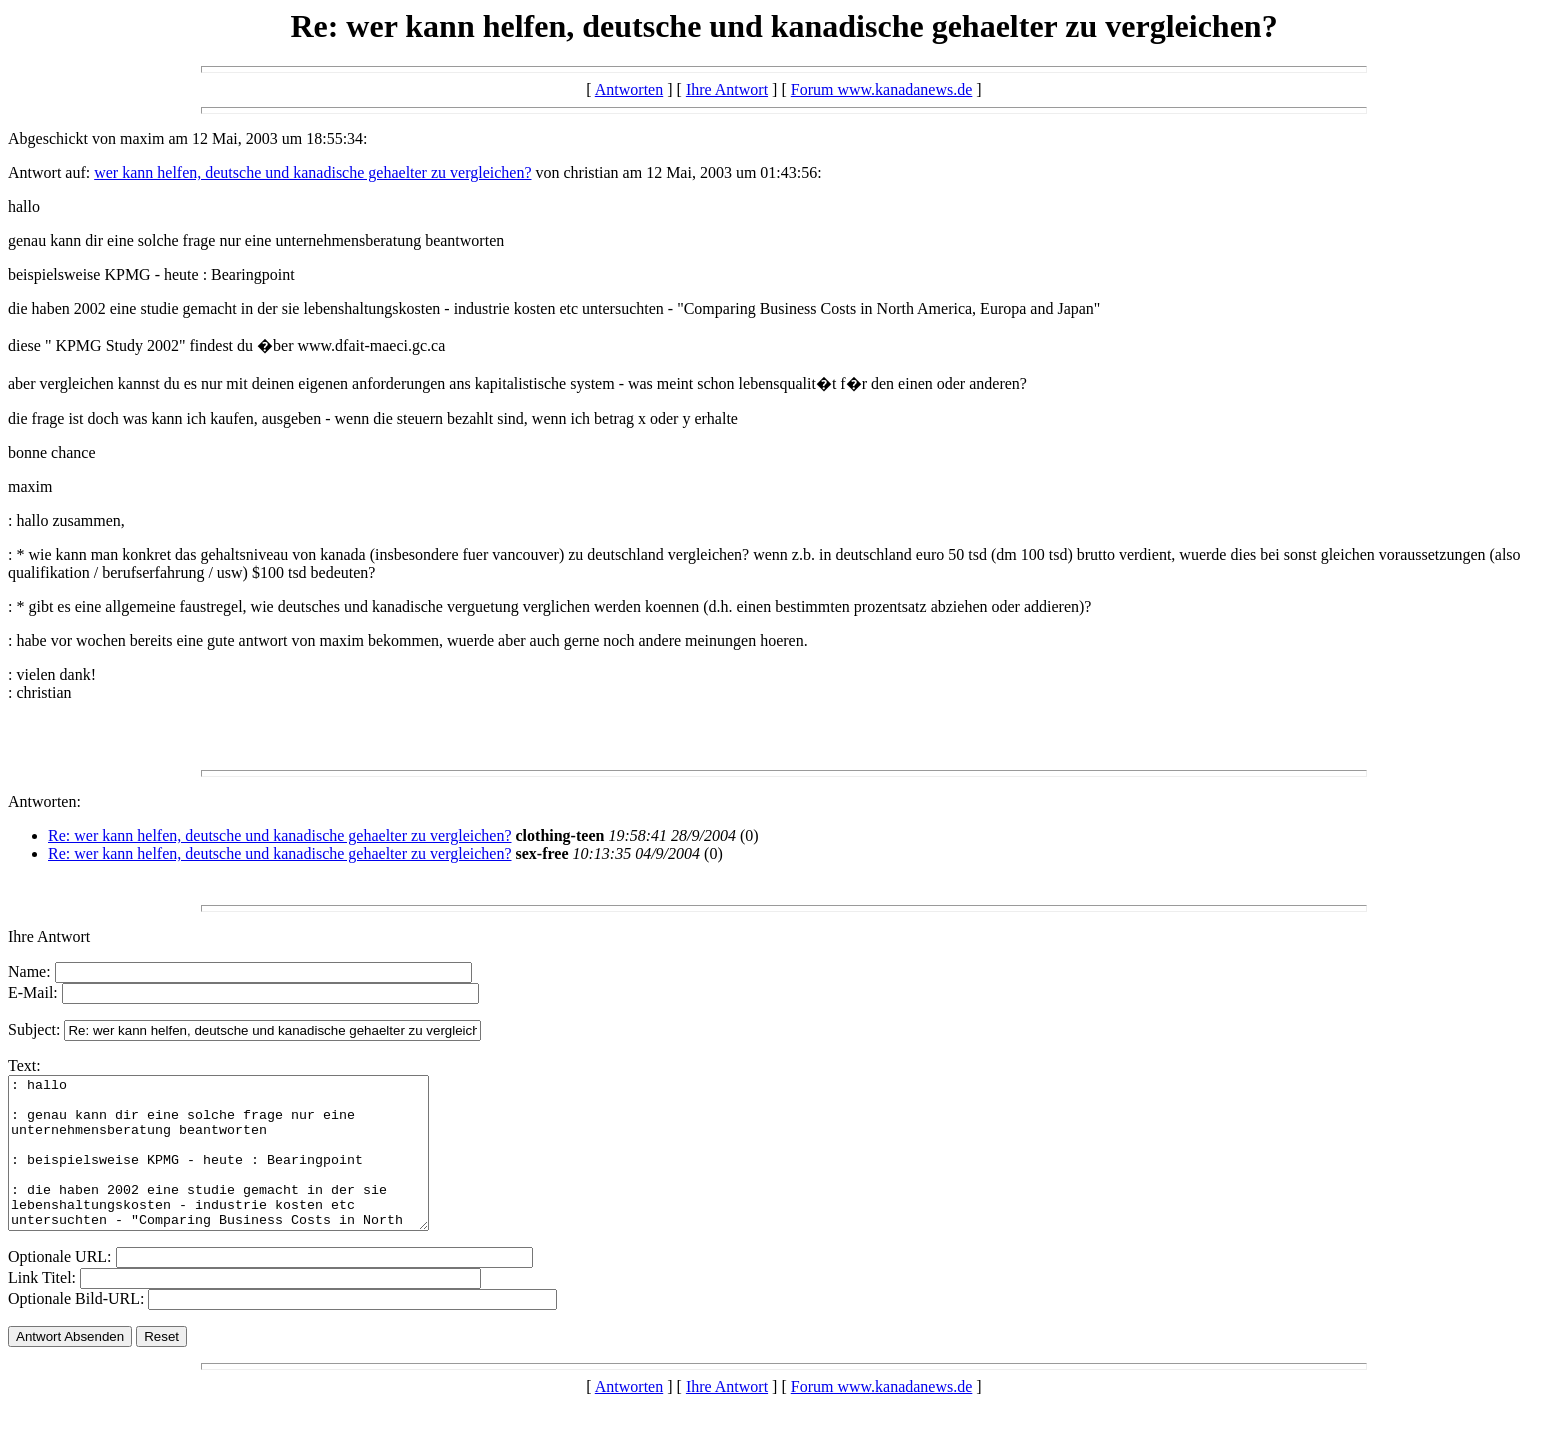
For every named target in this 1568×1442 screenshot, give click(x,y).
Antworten (629, 89)
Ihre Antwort (727, 89)
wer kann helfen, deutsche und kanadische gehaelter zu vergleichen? (312, 172)
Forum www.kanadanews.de (882, 89)
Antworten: (44, 801)
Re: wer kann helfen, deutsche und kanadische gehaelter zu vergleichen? (280, 835)
